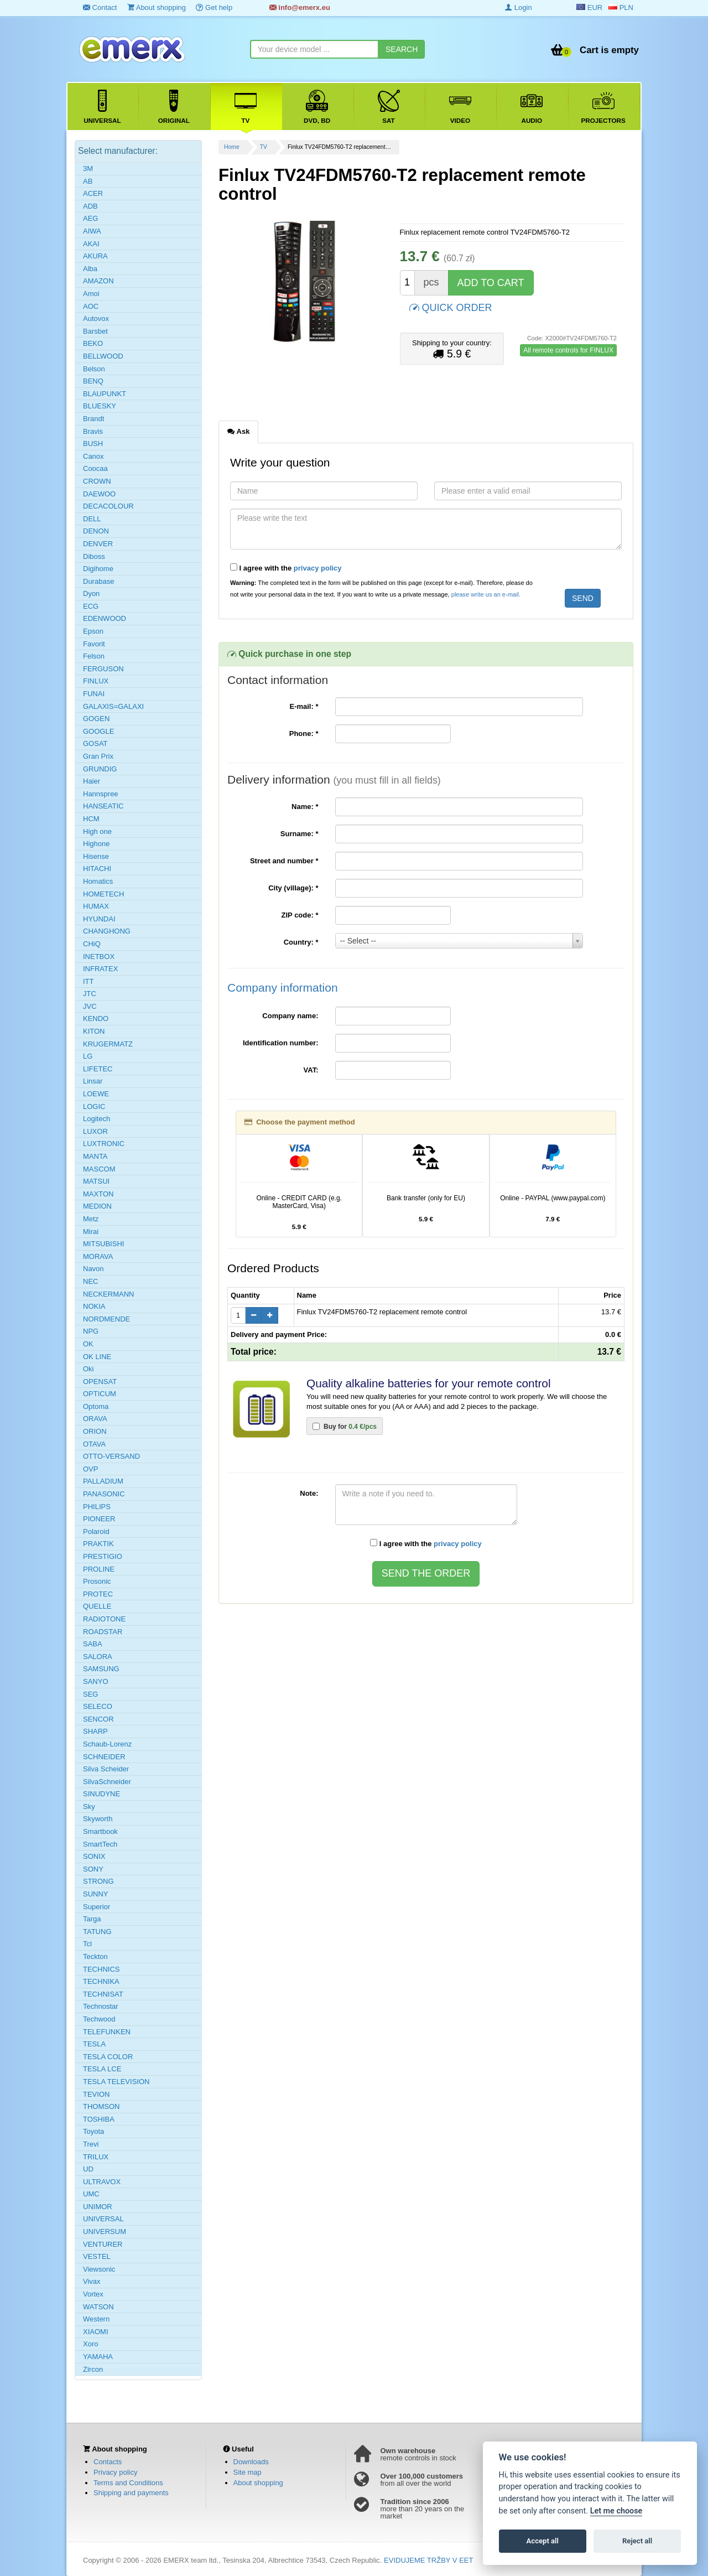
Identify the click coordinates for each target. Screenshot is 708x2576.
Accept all (543, 2541)
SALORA (97, 1656)
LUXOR (95, 1131)
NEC (90, 1281)
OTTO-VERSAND (111, 1456)
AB (87, 181)
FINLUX (95, 681)
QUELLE (97, 1606)
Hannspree (100, 794)
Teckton (95, 1956)
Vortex (93, 2294)
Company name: (290, 1016)
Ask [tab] (238, 431)
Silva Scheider (106, 1769)
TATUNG (97, 1931)
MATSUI (96, 1181)
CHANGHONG (107, 931)
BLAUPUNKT (104, 394)
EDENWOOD (104, 618)
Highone (96, 843)
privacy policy (318, 568)
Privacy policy (115, 2472)
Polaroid (96, 1531)
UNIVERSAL (103, 2219)
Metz (90, 1219)
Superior (96, 1907)
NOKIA (94, 1306)
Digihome (98, 568)
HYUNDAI (99, 919)
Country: (301, 942)
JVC (90, 1006)
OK (88, 1344)
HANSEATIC (103, 806)
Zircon (93, 2369)
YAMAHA (98, 2356)
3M (88, 168)
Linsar (92, 1081)
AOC (90, 306)
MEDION (97, 1206)
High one (97, 831)
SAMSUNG (101, 1669)
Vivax (92, 2281)
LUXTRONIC (103, 1143)
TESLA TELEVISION (116, 2081)
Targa (92, 1919)
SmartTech (100, 1844)
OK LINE (97, 1356)
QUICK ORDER (450, 307)
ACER (93, 193)
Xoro (90, 2344)
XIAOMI (95, 2332)
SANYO (95, 1681)
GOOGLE (98, 731)
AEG (90, 218)
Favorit (94, 644)
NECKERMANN (108, 1294)
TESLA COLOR (108, 2056)
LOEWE (96, 1094)
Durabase (98, 581)
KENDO (95, 1018)
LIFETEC (97, 1069)
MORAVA (98, 1256)
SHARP (95, 1731)
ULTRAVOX (102, 2182)
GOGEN (96, 718)
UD (88, 2169)
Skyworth (97, 1819)
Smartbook (100, 1831)
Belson (94, 369)
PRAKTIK (98, 1544)
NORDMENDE (106, 1319)
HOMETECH (103, 894)
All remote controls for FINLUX (568, 350)
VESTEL (97, 2256)
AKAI (91, 244)
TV (263, 147)
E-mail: (303, 706)
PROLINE (98, 1569)
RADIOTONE (104, 1619)
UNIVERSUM (104, 2231)
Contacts (107, 2462)
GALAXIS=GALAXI (113, 706)
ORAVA (95, 1418)
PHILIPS (97, 1506)
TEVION (96, 2094)
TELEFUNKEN (107, 2032)
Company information (282, 987)
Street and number (284, 861)
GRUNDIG (100, 769)
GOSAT (95, 743)
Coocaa (95, 468)
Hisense (96, 856)
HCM (91, 819)
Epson (93, 631)
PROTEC (98, 1594)
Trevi (90, 2144)
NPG (90, 1331)
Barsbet (95, 331)
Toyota (93, 2131)
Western (96, 2319)
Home (232, 147)
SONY (93, 1869)
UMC (91, 2194)
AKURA (95, 256)
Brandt (93, 418)
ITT (88, 981)
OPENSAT (100, 1381)
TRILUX (95, 2157)
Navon (93, 1268)
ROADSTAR (102, 1632)
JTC (89, 993)
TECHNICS (101, 1969)
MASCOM (99, 1169)
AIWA (92, 231)
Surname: (299, 834)
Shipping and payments (131, 2493)
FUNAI (94, 694)
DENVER (98, 544)
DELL (92, 519)
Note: (309, 1493)
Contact (100, 7)
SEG (90, 1694)
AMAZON (98, 281)
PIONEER (99, 1519)
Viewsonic (99, 2269)
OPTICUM (99, 1394)
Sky (89, 1806)
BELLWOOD (103, 356)
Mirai (90, 1231)
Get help (214, 7)
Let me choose (616, 2511)
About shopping (156, 7)
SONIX (94, 1856)
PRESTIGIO (102, 1556)
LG (87, 1056)
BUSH (93, 443)
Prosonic (97, 1581)
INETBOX (98, 956)
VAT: (311, 1070)
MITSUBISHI (103, 1244)
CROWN (97, 481)
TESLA (94, 2044)
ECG (90, 606)
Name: (304, 806)
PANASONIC (104, 1494)
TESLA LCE (102, 2069)
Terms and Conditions (128, 2483)
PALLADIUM (103, 1481)
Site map (247, 2472)
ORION (95, 1431)
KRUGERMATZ (108, 1044)
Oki (88, 1369)
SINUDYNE (101, 1794)
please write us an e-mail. (485, 594)
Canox (93, 456)
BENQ (93, 381)
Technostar (100, 2006)
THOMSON (101, 2106)
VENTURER (103, 2244)
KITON (94, 1031)
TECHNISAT (103, 1994)
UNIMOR (97, 2206)
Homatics (98, 881)
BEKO (93, 343)
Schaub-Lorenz (107, 1744)
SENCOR (98, 1719)
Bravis (93, 431)
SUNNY (95, 1894)
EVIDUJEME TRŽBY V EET (428, 2560)
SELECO (97, 1706)
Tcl (87, 1944)
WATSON (98, 2307)
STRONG (98, 1881)
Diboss (94, 556)
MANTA (95, 1156)
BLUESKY (99, 406)
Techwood (99, 2019)
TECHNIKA (101, 1981)
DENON (96, 531)
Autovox (96, 318)
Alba (90, 269)
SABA (92, 1644)
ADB (90, 206)
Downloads (251, 2462)
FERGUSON (103, 669)
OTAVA (94, 1444)
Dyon (91, 593)
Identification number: (281, 1043)
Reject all (637, 2541)
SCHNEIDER (104, 1757)
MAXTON (98, 1194)
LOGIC (94, 1106)
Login (518, 7)
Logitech (96, 1119)
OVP (90, 1469)
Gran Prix (98, 756)
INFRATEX (100, 969)
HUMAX (96, 906)
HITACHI (97, 868)
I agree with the (286, 567)
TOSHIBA (98, 2119)
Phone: (304, 733)
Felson (94, 656)
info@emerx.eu (299, 7)
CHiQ (92, 944)
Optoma (95, 1406)
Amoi (91, 293)
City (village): (293, 888)
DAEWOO (99, 494)
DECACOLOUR (108, 506)
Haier (91, 781)
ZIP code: (300, 915)
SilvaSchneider (107, 1781)
